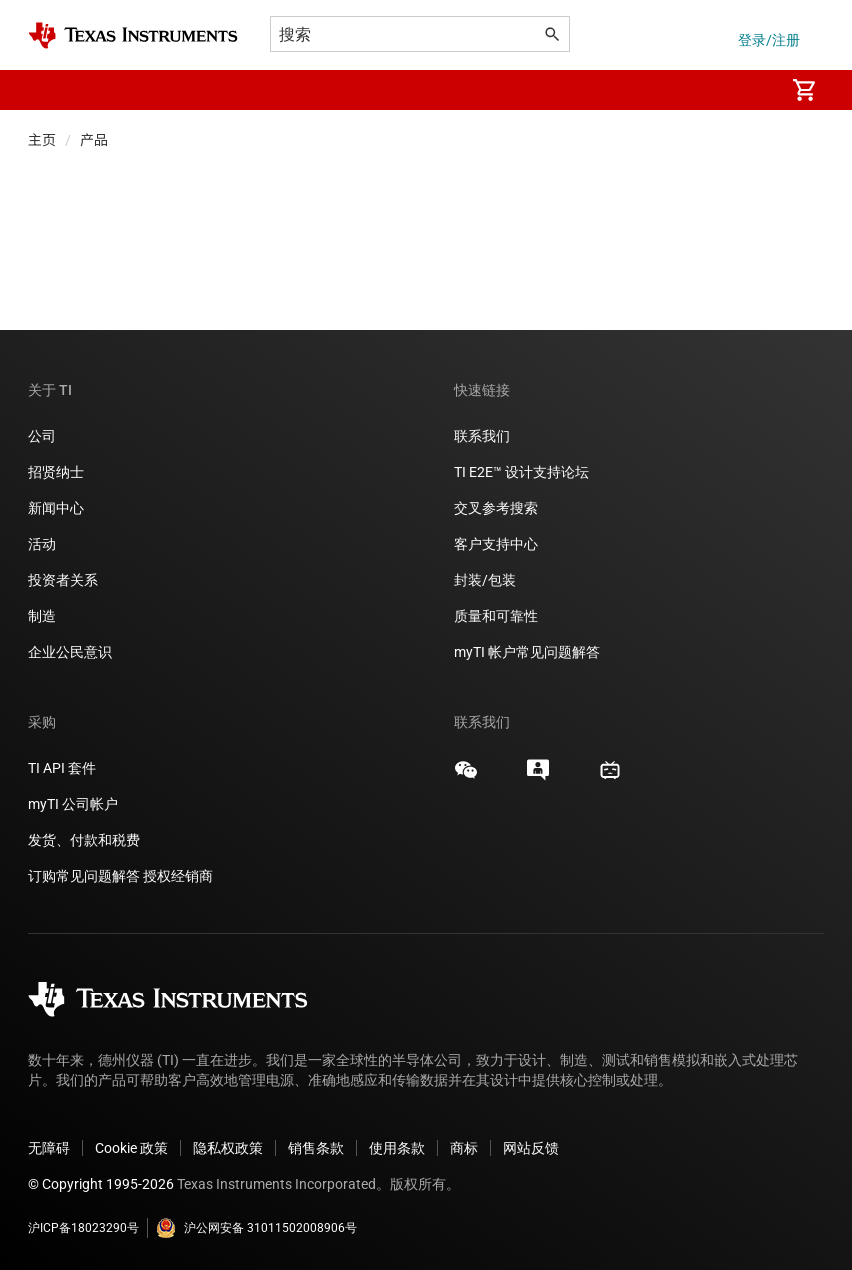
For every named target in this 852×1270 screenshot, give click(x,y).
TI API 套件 (62, 768)
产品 (94, 140)
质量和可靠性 (497, 616)
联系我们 (482, 436)
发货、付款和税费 (84, 840)
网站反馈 (531, 1148)
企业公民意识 (70, 652)
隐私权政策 (228, 1148)
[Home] (133, 35)
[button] (48, 90)
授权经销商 (178, 876)
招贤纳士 (56, 472)
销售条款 (316, 1148)
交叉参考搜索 (496, 508)
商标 (464, 1148)
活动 (42, 544)
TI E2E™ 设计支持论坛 (521, 472)
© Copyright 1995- (101, 1184)
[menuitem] (748, 90)
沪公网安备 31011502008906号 (256, 1228)
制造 (42, 616)
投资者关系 (63, 580)
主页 (42, 140)
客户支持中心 (496, 544)
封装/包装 (485, 580)
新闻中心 (56, 508)
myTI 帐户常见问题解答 (527, 652)
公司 (42, 436)
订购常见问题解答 (84, 876)
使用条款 (397, 1148)
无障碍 (49, 1148)
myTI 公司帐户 (73, 804)
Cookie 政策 (131, 1148)
